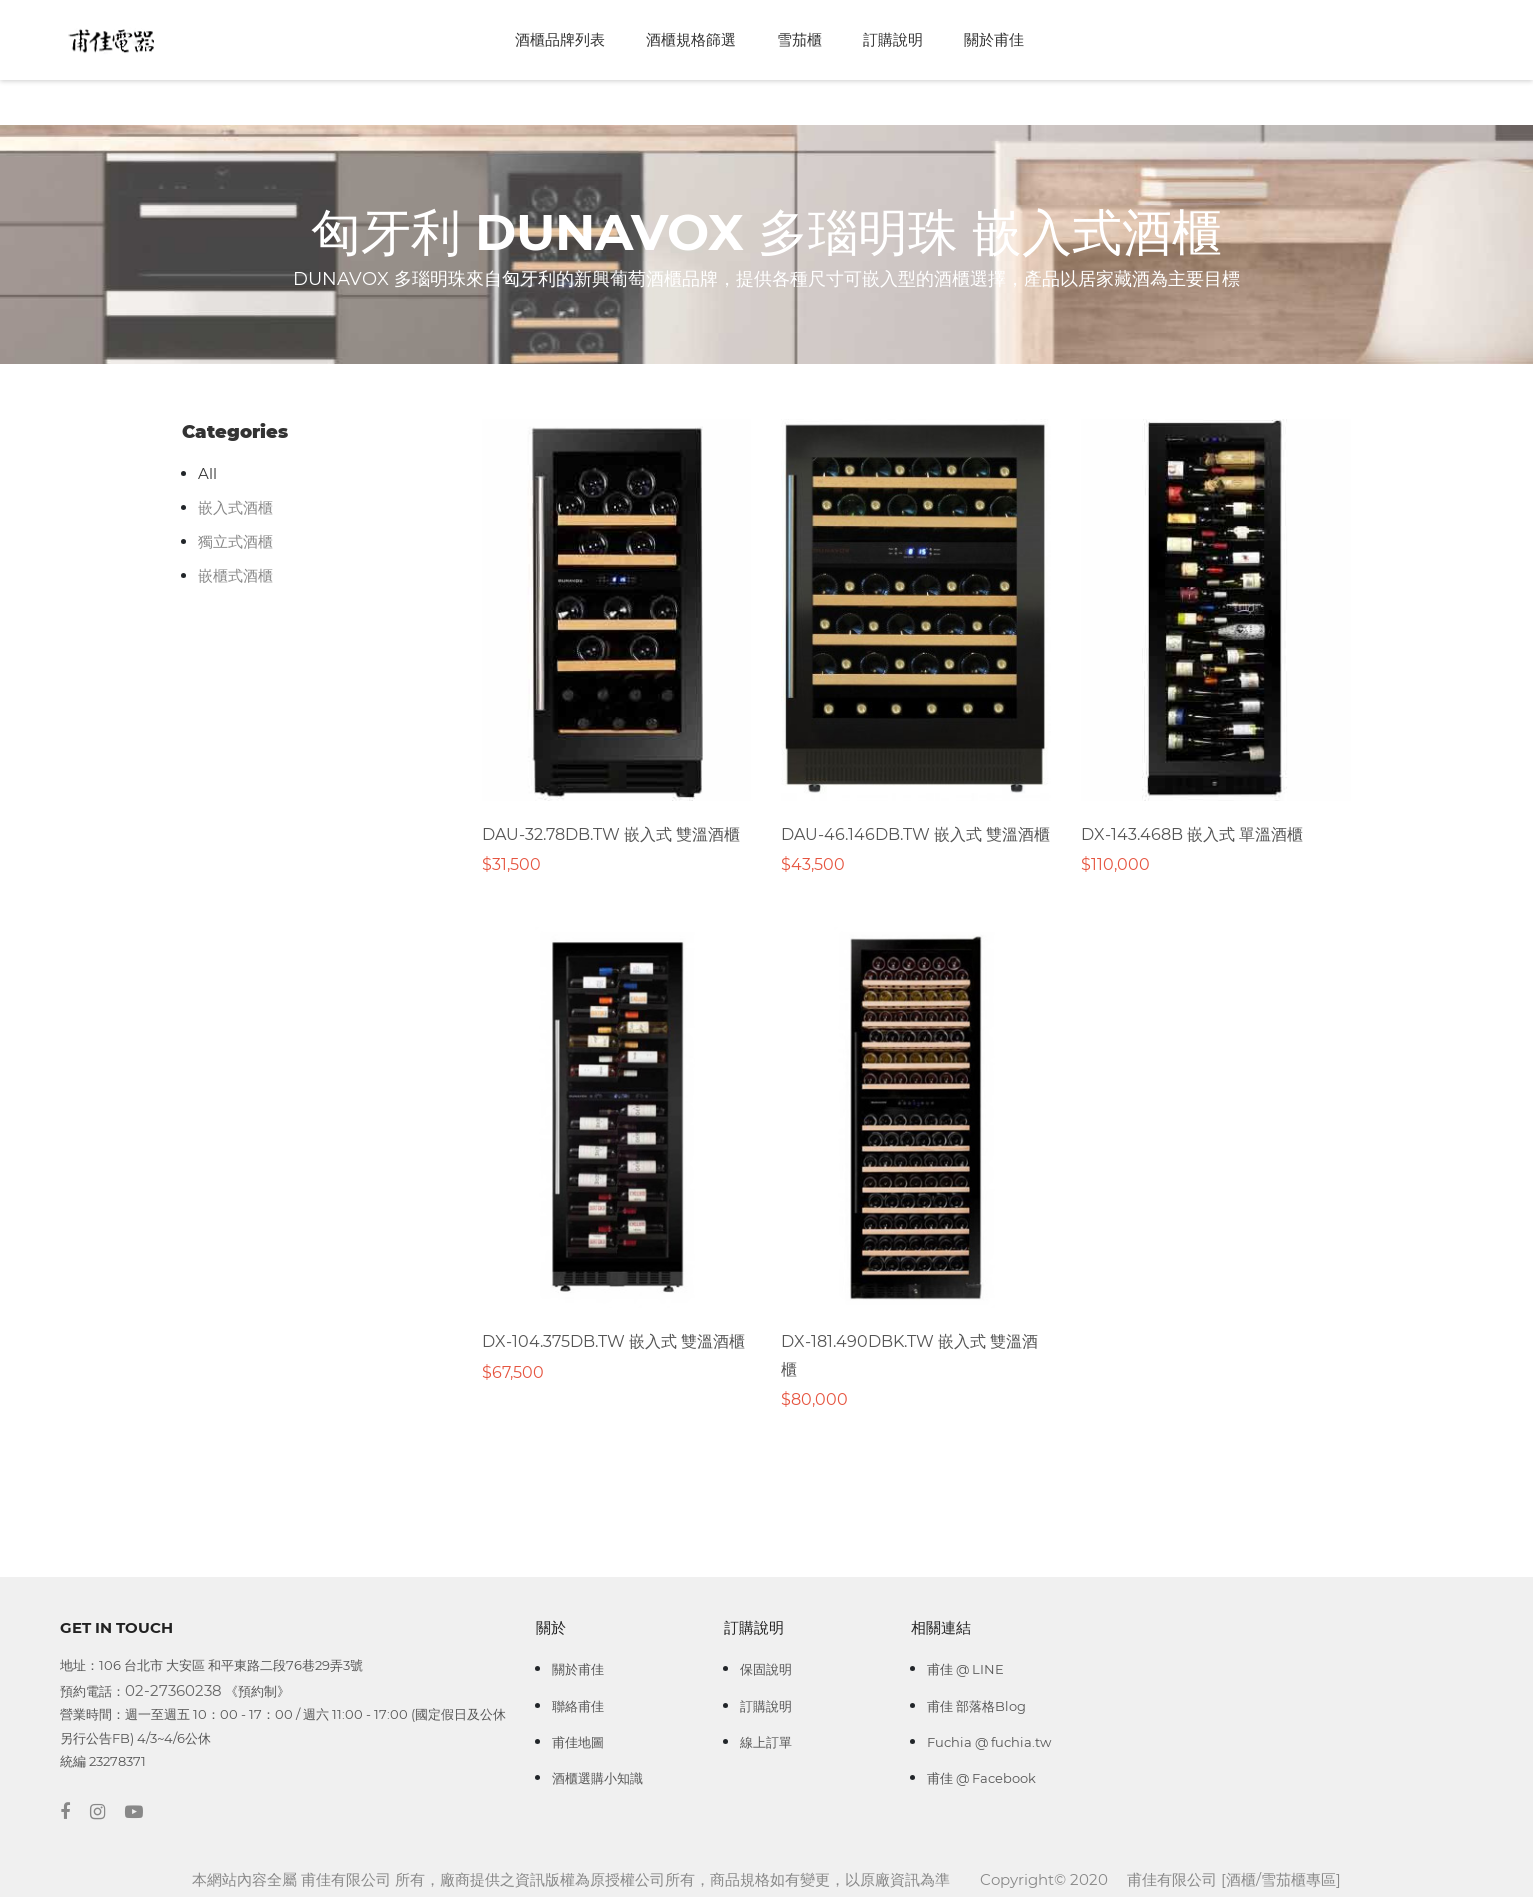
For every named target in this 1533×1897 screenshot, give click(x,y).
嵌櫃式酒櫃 (235, 575)
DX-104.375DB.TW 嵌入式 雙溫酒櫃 (613, 1341)
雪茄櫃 (799, 39)
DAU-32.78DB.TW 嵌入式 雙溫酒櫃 (611, 834)
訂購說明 (893, 39)
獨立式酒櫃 (235, 541)
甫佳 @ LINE (965, 1669)
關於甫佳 (994, 39)
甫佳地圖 (578, 1742)
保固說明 (766, 1669)
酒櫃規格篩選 (691, 39)
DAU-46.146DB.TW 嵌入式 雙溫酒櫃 (915, 834)
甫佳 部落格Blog (976, 1706)
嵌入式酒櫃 (235, 507)
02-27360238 (173, 1690)
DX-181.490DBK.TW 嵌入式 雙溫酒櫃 (909, 1355)
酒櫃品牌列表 (560, 39)
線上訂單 (766, 1742)
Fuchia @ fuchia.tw (989, 1742)
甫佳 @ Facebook (981, 1778)
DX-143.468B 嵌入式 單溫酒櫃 (1192, 834)
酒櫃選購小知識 (597, 1778)
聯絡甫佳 (578, 1706)
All (207, 473)
